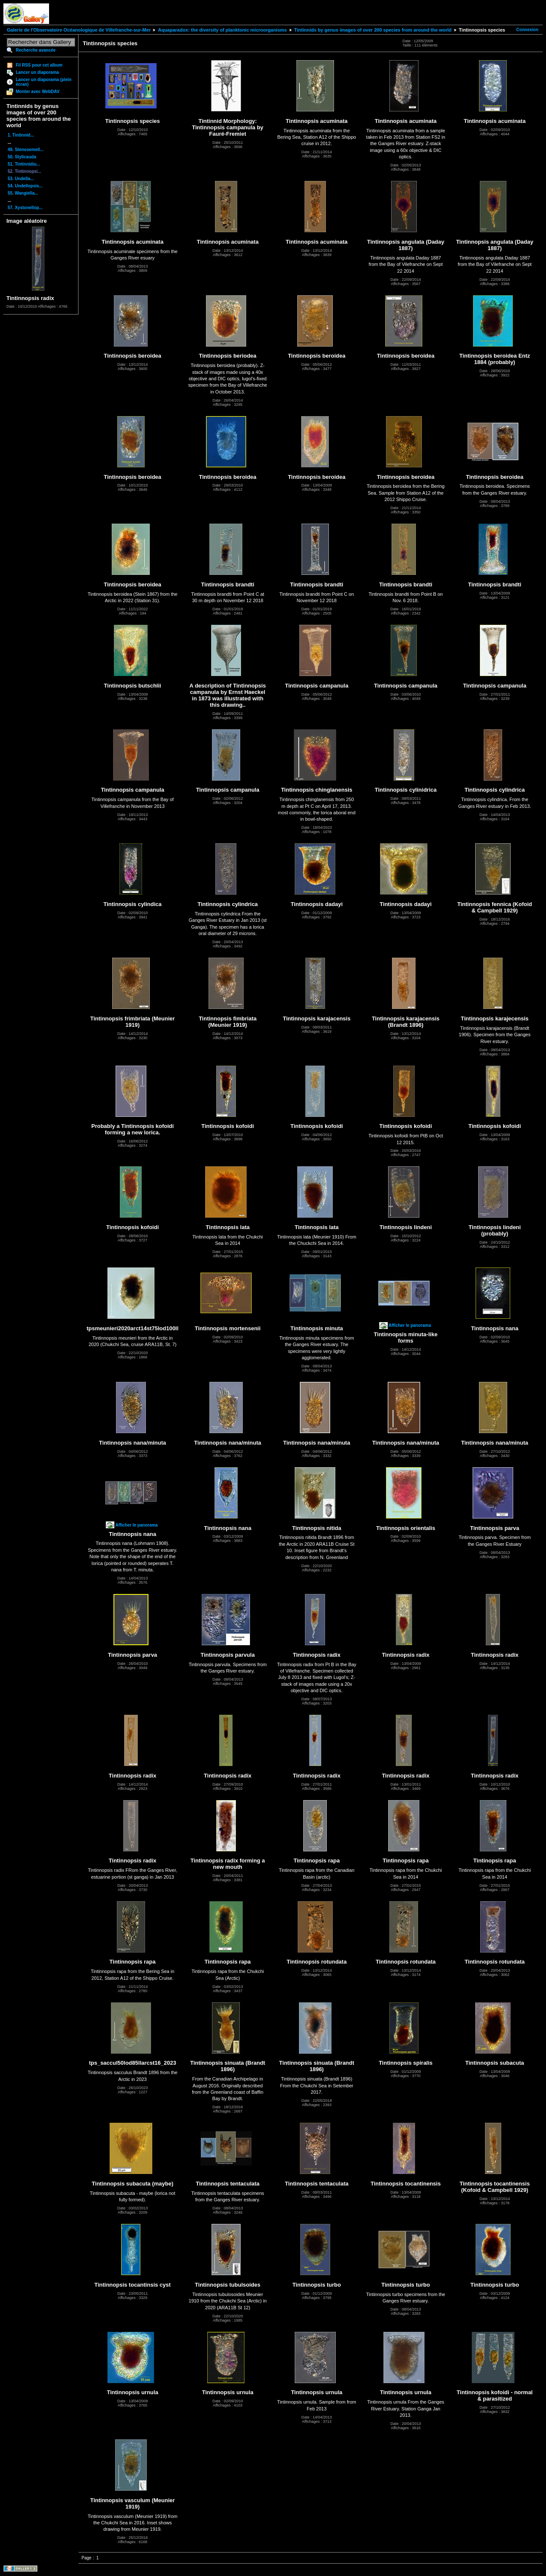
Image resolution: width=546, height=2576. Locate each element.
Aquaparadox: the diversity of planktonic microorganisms (222, 29)
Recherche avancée (35, 50)
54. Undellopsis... (25, 186)
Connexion (527, 29)
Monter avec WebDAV (37, 91)
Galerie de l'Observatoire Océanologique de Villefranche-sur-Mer (79, 29)
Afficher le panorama (410, 1325)
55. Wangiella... (23, 193)
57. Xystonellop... (25, 207)
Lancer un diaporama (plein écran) (44, 82)
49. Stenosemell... (26, 149)
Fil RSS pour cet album (39, 65)
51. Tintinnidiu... (24, 164)
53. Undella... (21, 178)
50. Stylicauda (22, 156)
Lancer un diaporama (37, 72)
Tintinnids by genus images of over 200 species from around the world (373, 29)
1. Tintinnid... (21, 135)
